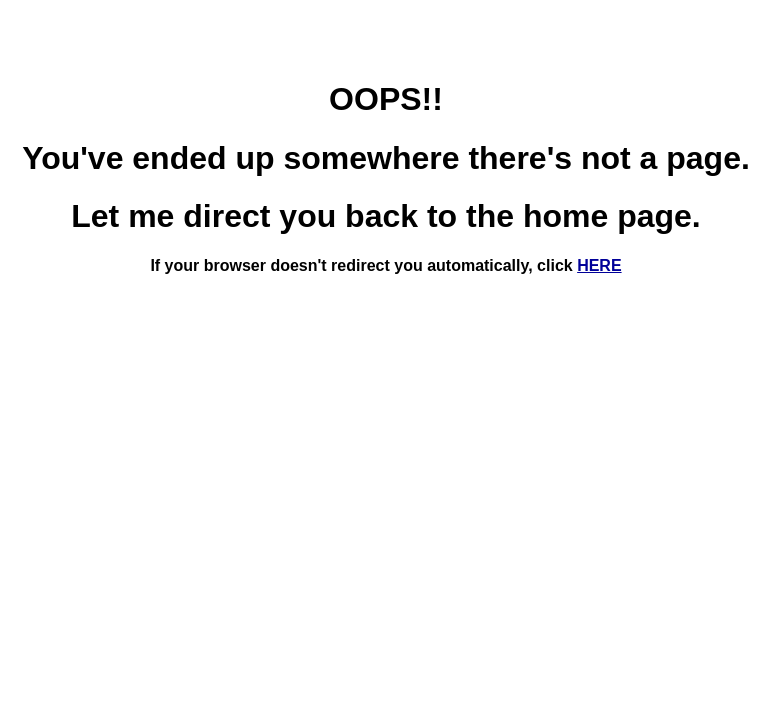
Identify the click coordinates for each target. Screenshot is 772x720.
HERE (599, 265)
